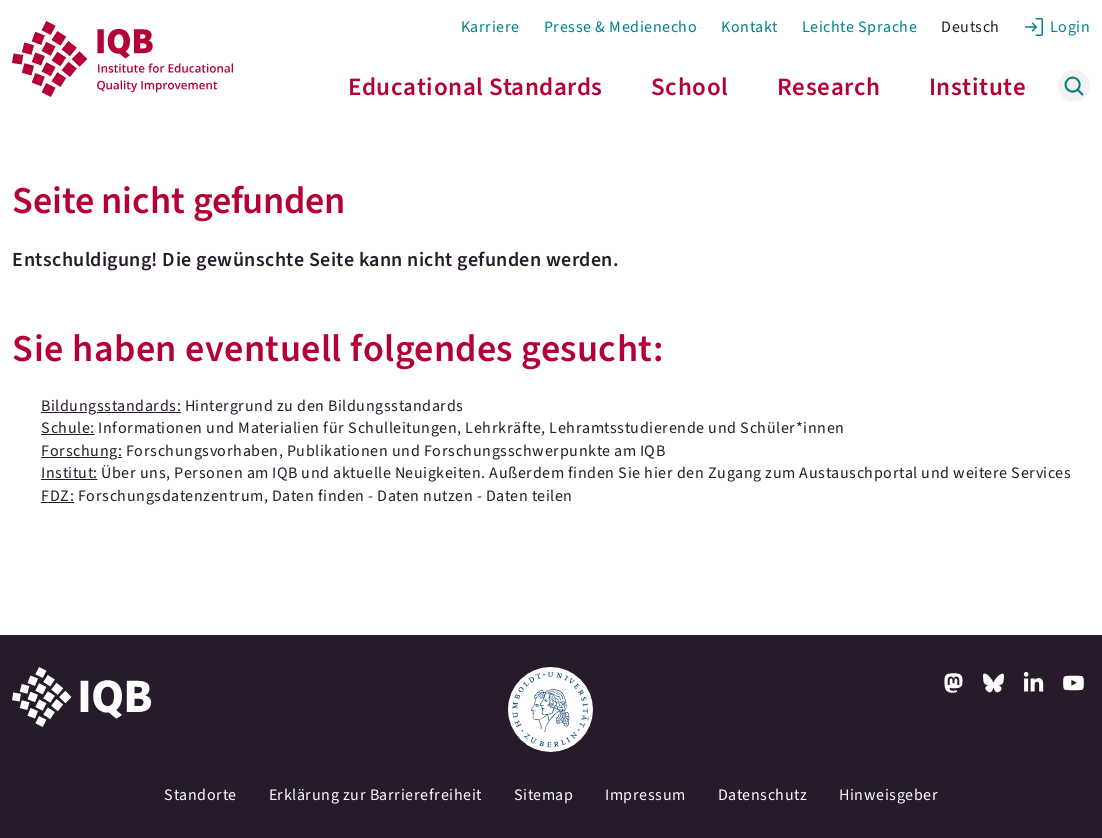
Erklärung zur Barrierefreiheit (375, 795)
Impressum (645, 795)
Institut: (69, 473)
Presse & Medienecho (621, 27)
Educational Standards (475, 87)
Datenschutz (763, 795)
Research (829, 87)
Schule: (68, 428)
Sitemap (544, 795)
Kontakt (749, 27)
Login (1070, 27)
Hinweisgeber (888, 795)
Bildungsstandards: (111, 406)
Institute (978, 87)
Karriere (490, 27)
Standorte (200, 795)
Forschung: (81, 451)
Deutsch (970, 27)
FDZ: (57, 496)
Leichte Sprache (860, 27)
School (690, 87)
